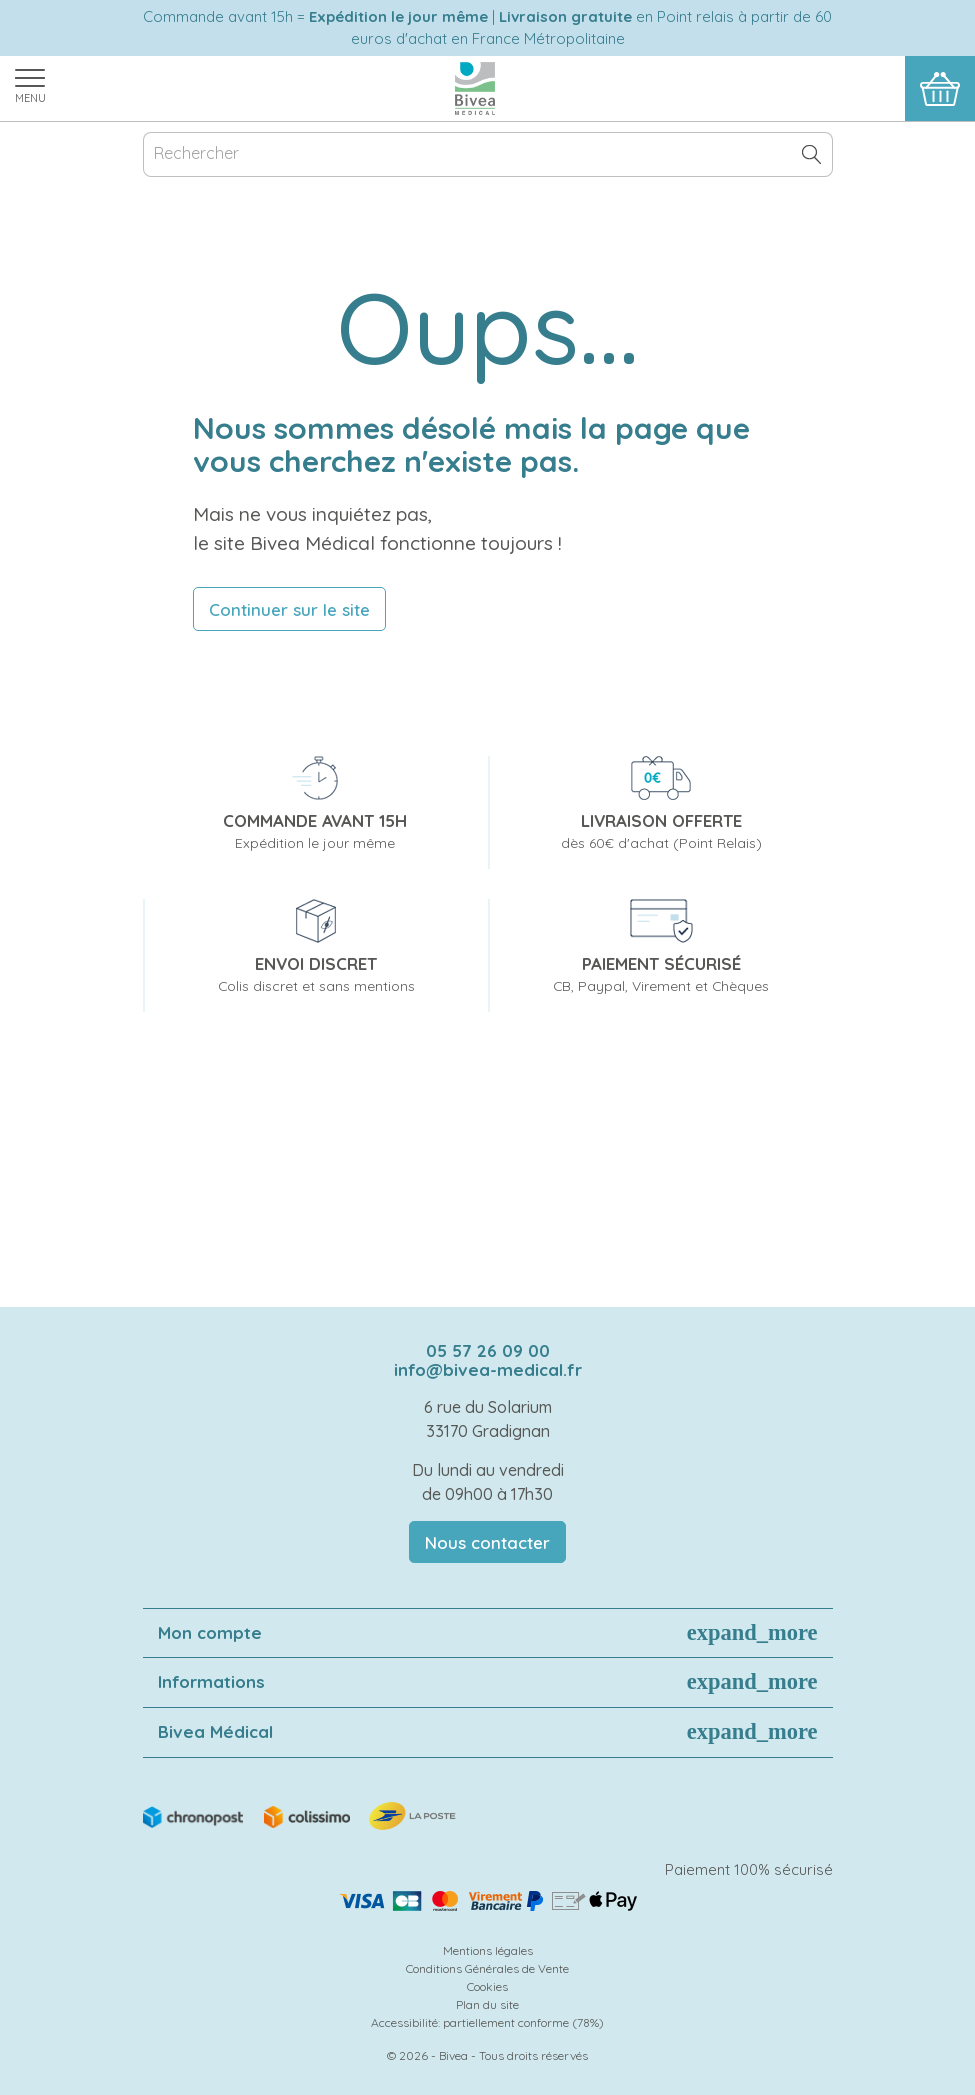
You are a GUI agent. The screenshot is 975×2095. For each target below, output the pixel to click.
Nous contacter (487, 1542)
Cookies (487, 1986)
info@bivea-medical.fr (488, 1369)
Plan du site (487, 2004)
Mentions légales (488, 1950)
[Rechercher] (488, 154)
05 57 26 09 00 (488, 1350)
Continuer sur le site (289, 609)
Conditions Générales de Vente (487, 1968)
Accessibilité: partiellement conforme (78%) (487, 2022)
